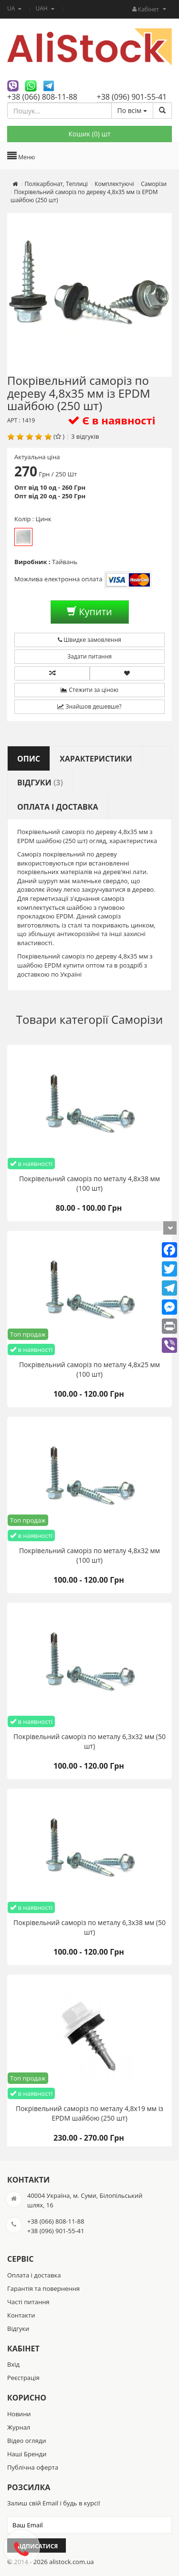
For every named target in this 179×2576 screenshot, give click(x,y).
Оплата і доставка (34, 2275)
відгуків (87, 436)
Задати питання (89, 656)
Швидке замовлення (89, 640)
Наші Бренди (26, 2454)
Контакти (21, 2315)
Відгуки (18, 2328)
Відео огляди (26, 2440)
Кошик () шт (89, 133)
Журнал (18, 2427)
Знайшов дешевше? (89, 706)
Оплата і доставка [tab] (57, 807)
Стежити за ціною (89, 690)
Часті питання (28, 2302)
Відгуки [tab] (40, 782)
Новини (19, 2414)
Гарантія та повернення (43, 2288)
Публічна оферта (32, 2467)
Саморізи (137, 1019)
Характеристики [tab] (96, 758)
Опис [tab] (28, 758)
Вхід (13, 2364)
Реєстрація (23, 2377)
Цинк (23, 537)
